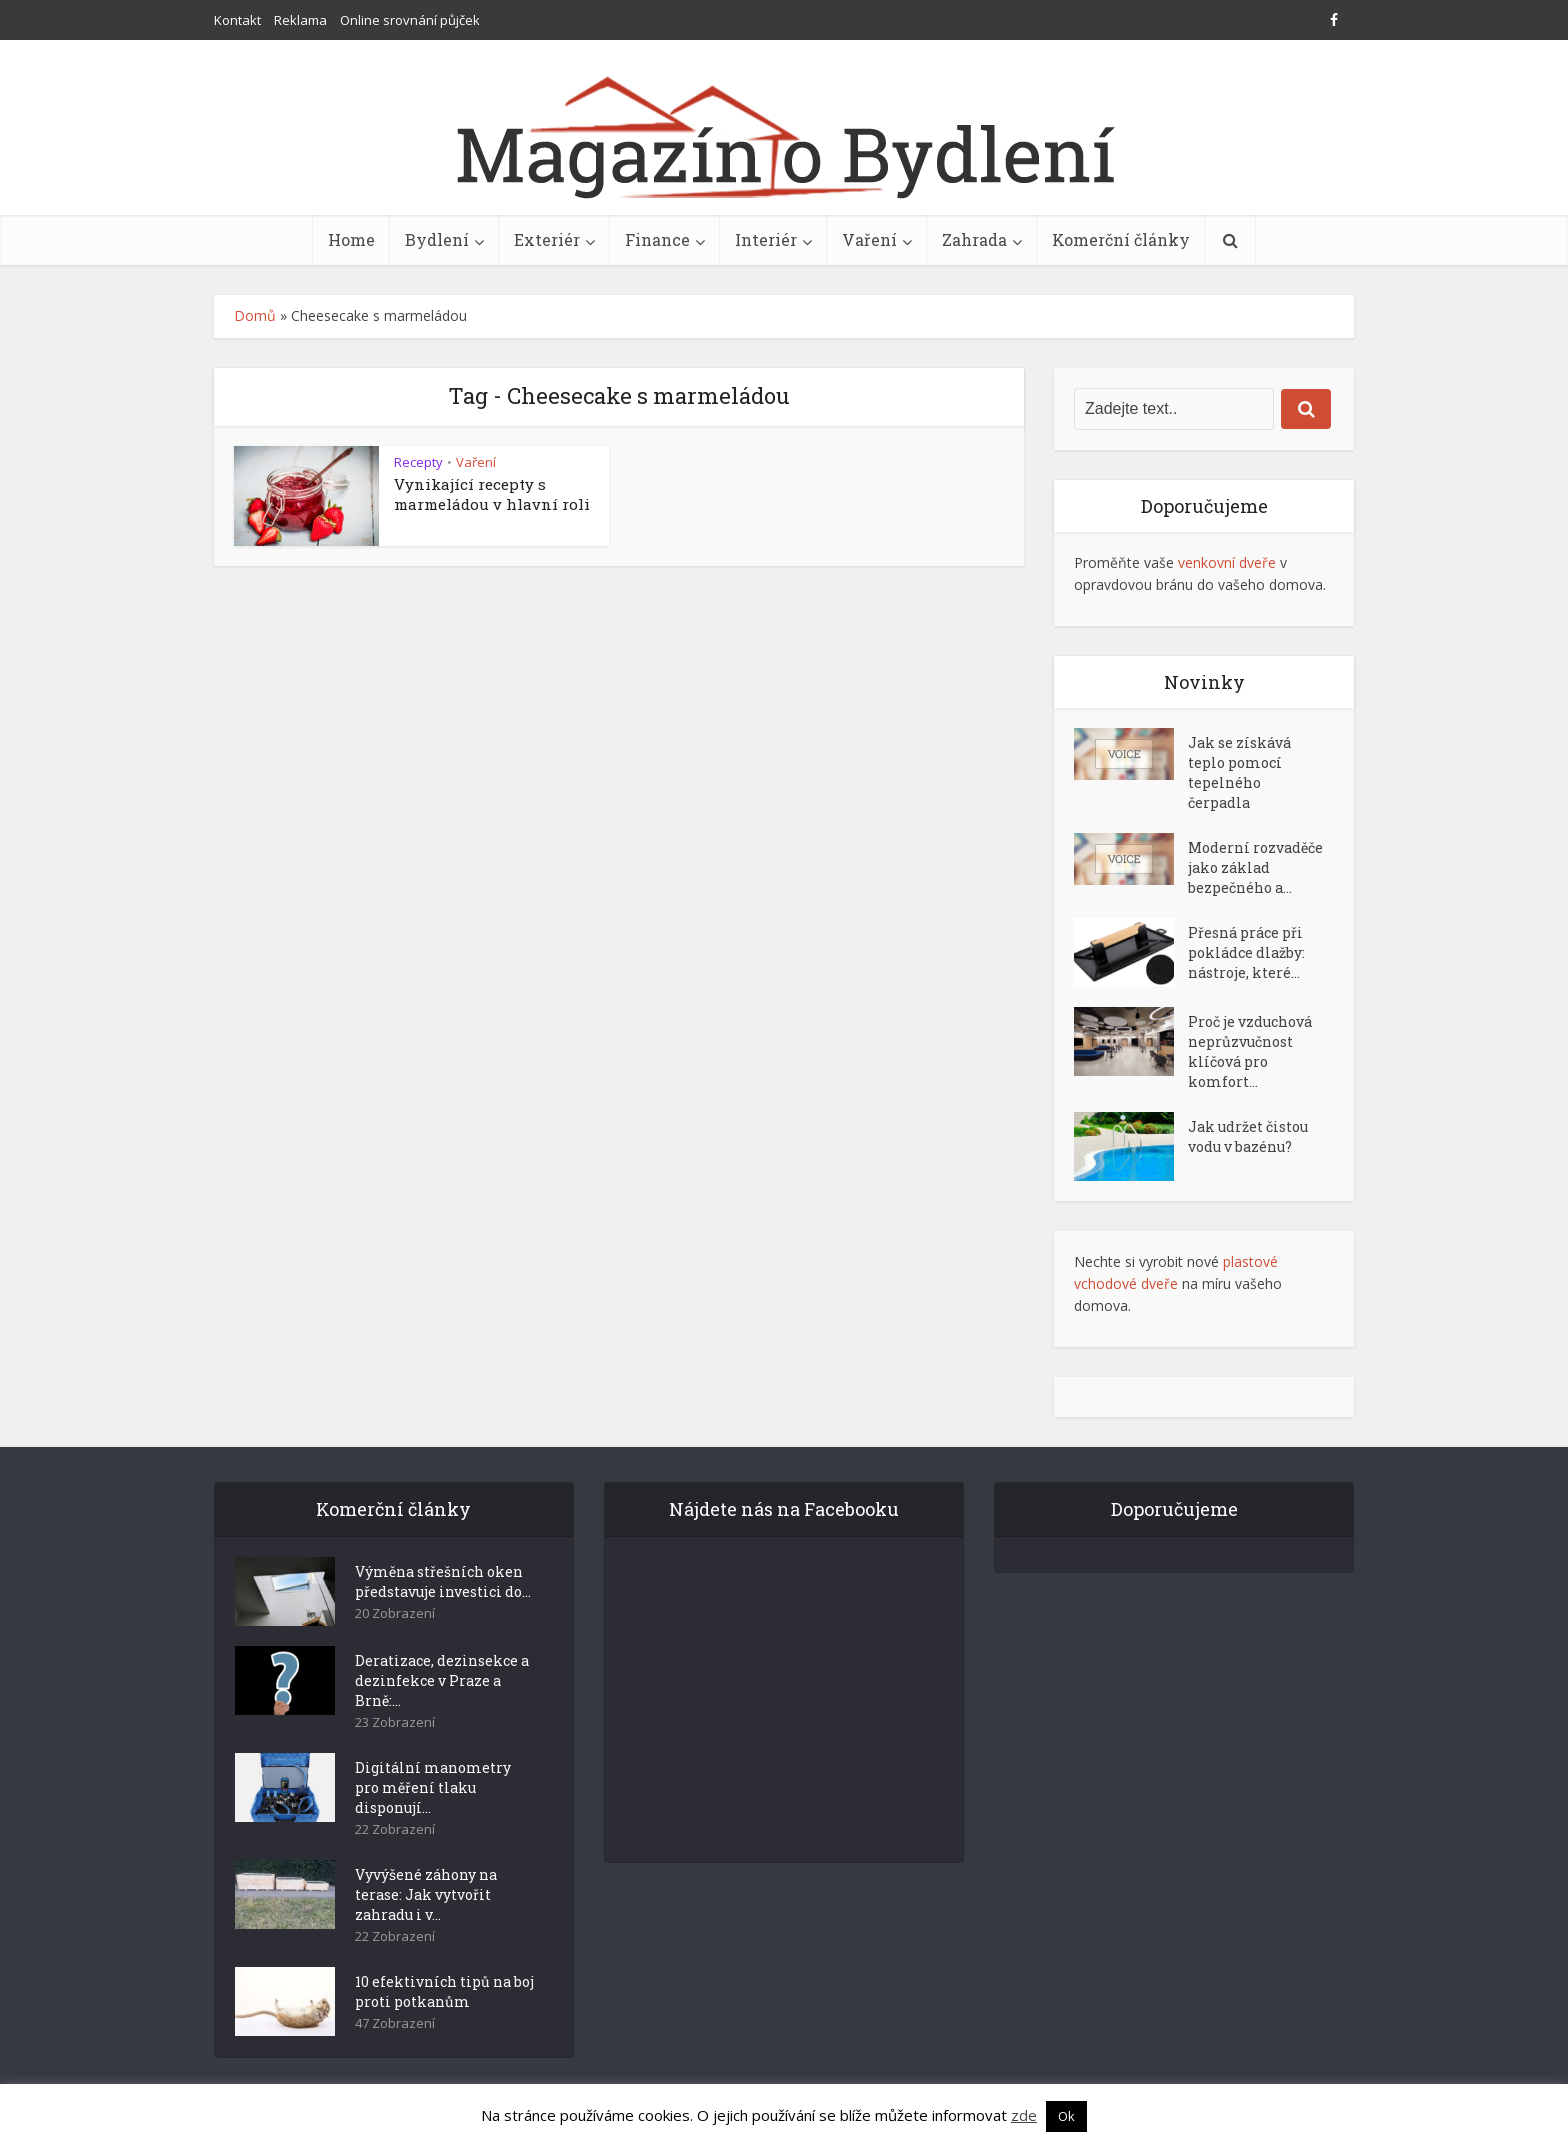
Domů (255, 315)
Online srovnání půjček (410, 20)
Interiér (766, 239)
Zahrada (974, 239)
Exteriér (547, 239)
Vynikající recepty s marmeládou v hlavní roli (492, 494)
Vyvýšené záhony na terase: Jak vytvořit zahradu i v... (426, 1894)
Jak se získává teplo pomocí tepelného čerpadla (1239, 772)
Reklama (300, 20)
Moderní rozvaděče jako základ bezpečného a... (1255, 867)
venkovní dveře (1227, 562)
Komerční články (1121, 239)
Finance (657, 239)
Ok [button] (1066, 2116)
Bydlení (437, 239)
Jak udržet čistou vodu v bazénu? (1248, 1136)
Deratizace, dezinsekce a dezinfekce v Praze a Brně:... (442, 1680)
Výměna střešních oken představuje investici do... (443, 1581)
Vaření (869, 239)
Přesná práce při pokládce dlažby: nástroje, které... (1246, 952)
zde (1024, 2115)
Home (351, 239)
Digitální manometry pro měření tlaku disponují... (433, 1787)
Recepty (418, 462)
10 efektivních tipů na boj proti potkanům (444, 1991)
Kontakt (237, 20)
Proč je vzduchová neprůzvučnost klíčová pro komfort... (1250, 1051)
